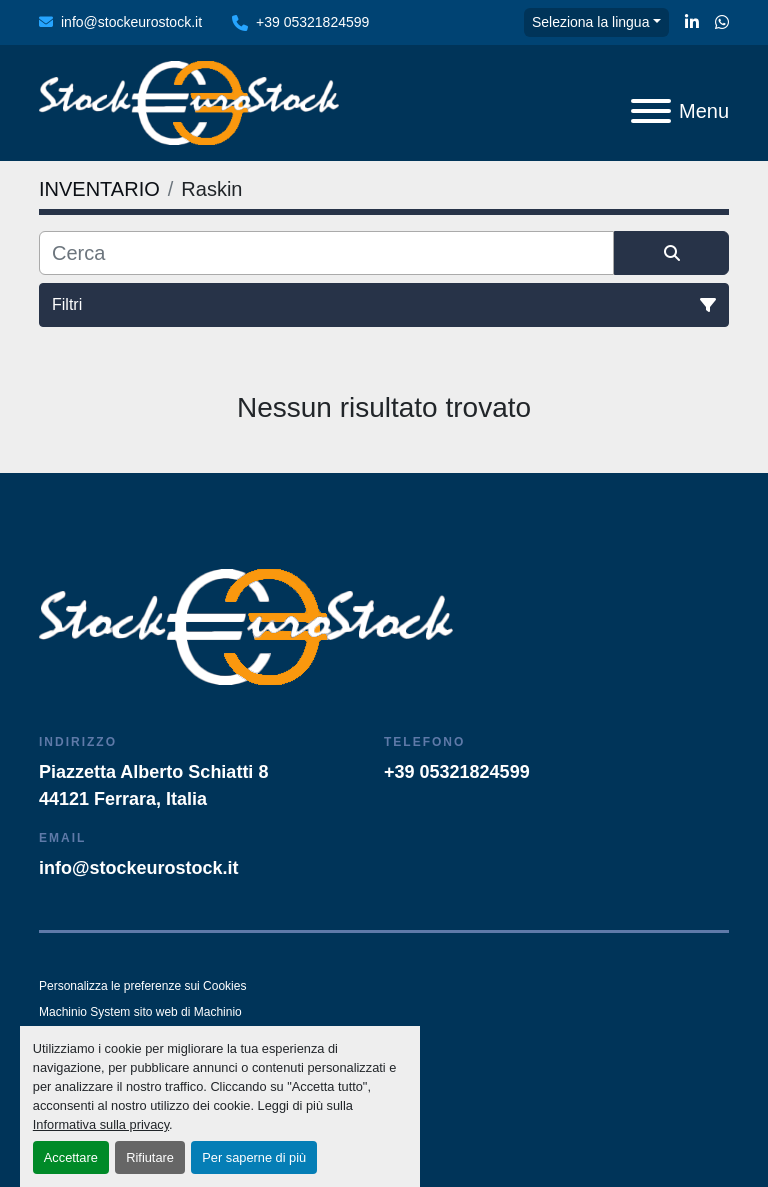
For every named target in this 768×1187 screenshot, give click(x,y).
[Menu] (651, 111)
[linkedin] (692, 23)
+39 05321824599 (312, 22)
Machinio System (84, 1012)
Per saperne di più (254, 1157)
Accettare (71, 1157)
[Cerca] (326, 253)
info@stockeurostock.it (131, 22)
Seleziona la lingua (591, 22)
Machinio (218, 1012)
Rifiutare (150, 1157)
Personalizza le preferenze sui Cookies (142, 986)
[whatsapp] (722, 23)
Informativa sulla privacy (101, 1124)
